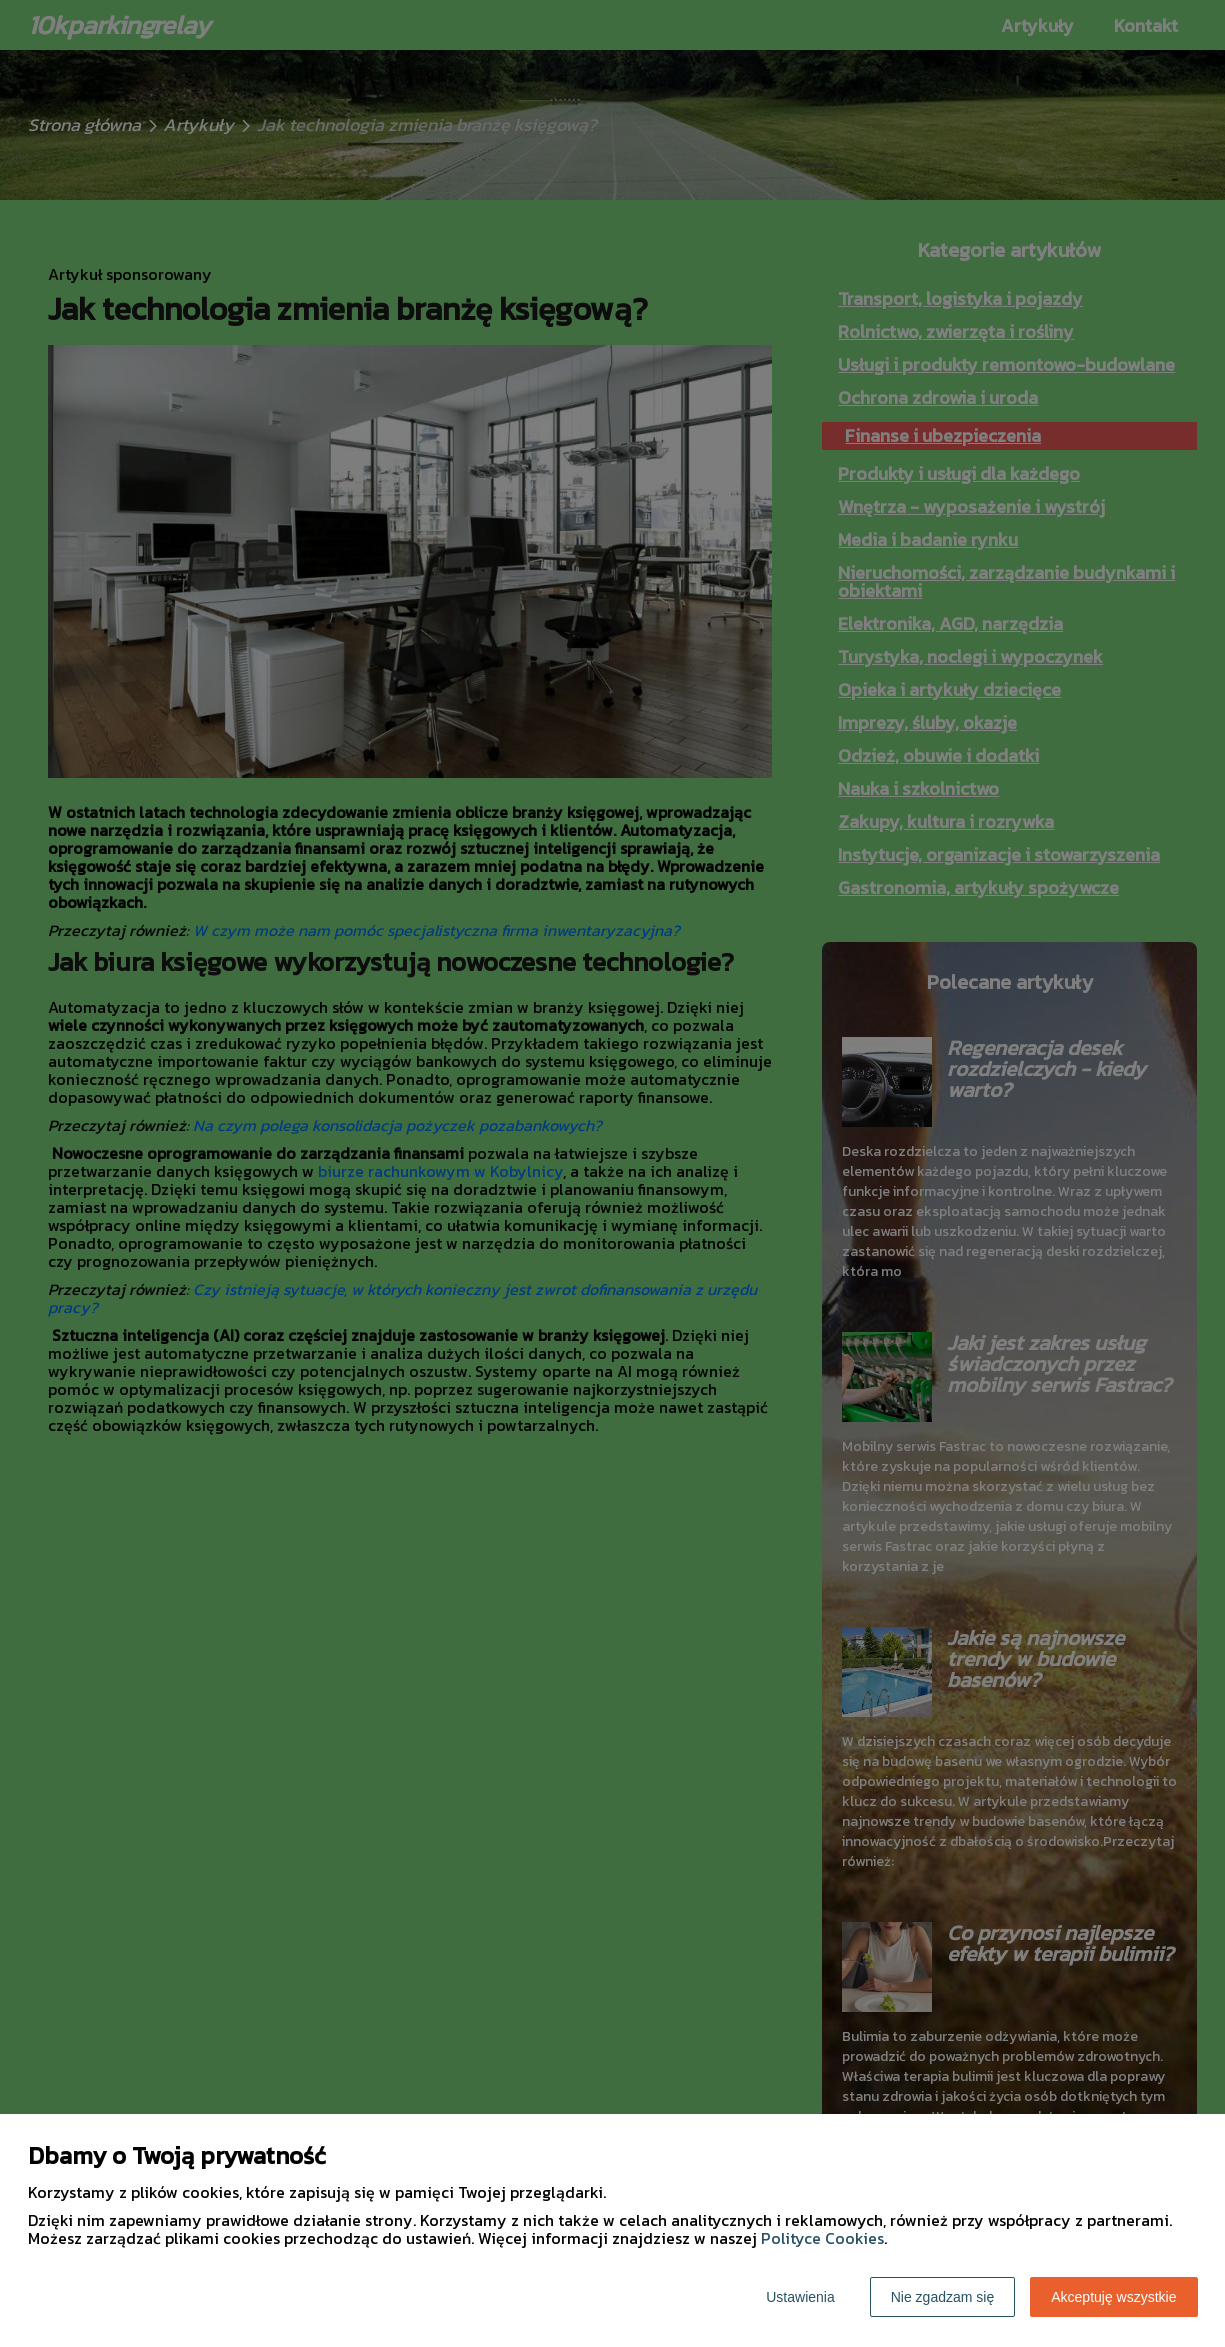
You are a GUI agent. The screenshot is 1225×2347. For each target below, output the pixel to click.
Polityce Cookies (822, 2238)
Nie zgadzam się (943, 2297)
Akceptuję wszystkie (1113, 2297)
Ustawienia (800, 2297)
